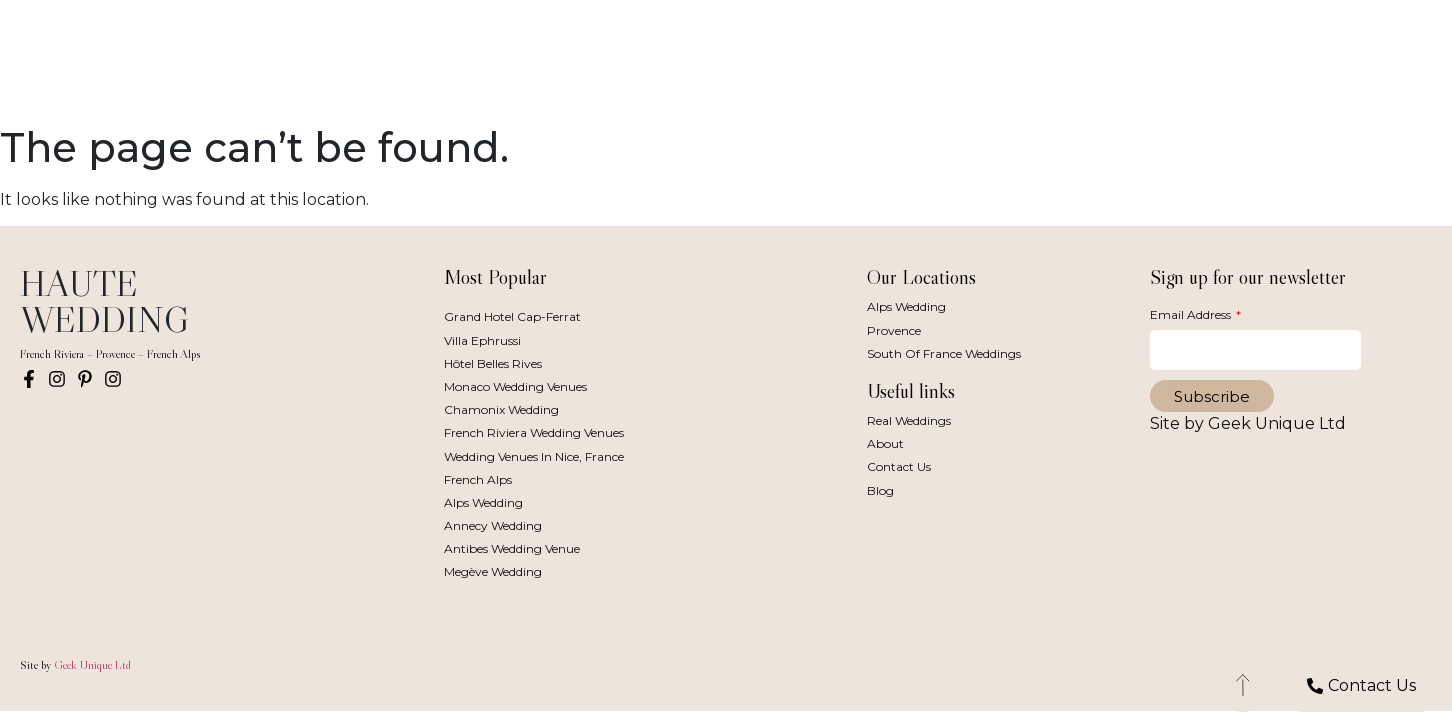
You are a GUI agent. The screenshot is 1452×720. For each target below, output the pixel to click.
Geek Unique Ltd (92, 664)
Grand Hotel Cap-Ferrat (512, 316)
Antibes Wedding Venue (512, 548)
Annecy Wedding (493, 525)
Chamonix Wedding (501, 409)
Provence (894, 330)
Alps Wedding (483, 502)
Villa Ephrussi (482, 340)
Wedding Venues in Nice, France (534, 456)
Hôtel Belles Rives (493, 363)
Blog (880, 490)
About (885, 443)
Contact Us (899, 466)
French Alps (478, 479)
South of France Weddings (944, 353)
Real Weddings (909, 420)
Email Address (1192, 314)
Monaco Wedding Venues (515, 386)
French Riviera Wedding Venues (534, 432)
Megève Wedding (493, 571)
